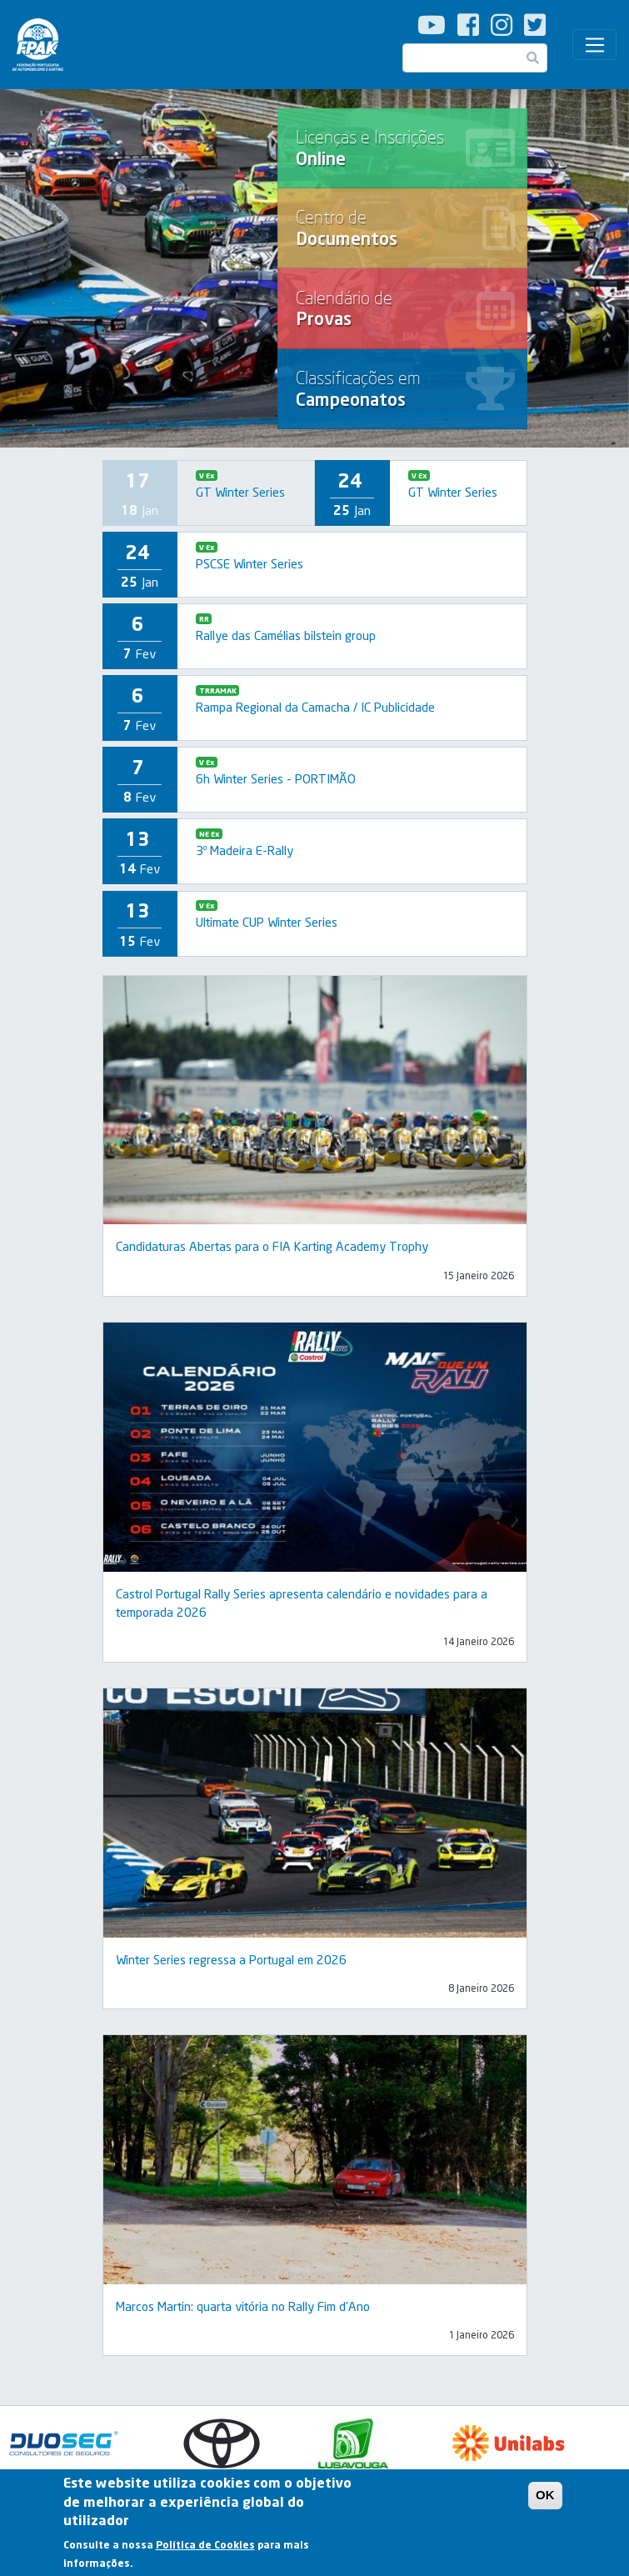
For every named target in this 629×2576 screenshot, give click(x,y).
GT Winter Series (240, 491)
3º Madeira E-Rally (244, 850)
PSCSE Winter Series (249, 563)
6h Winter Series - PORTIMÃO (276, 778)
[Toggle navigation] (594, 45)
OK (545, 2498)
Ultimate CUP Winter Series (266, 921)
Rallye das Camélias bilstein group (286, 635)
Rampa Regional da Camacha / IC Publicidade (315, 706)
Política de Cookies (205, 2548)
